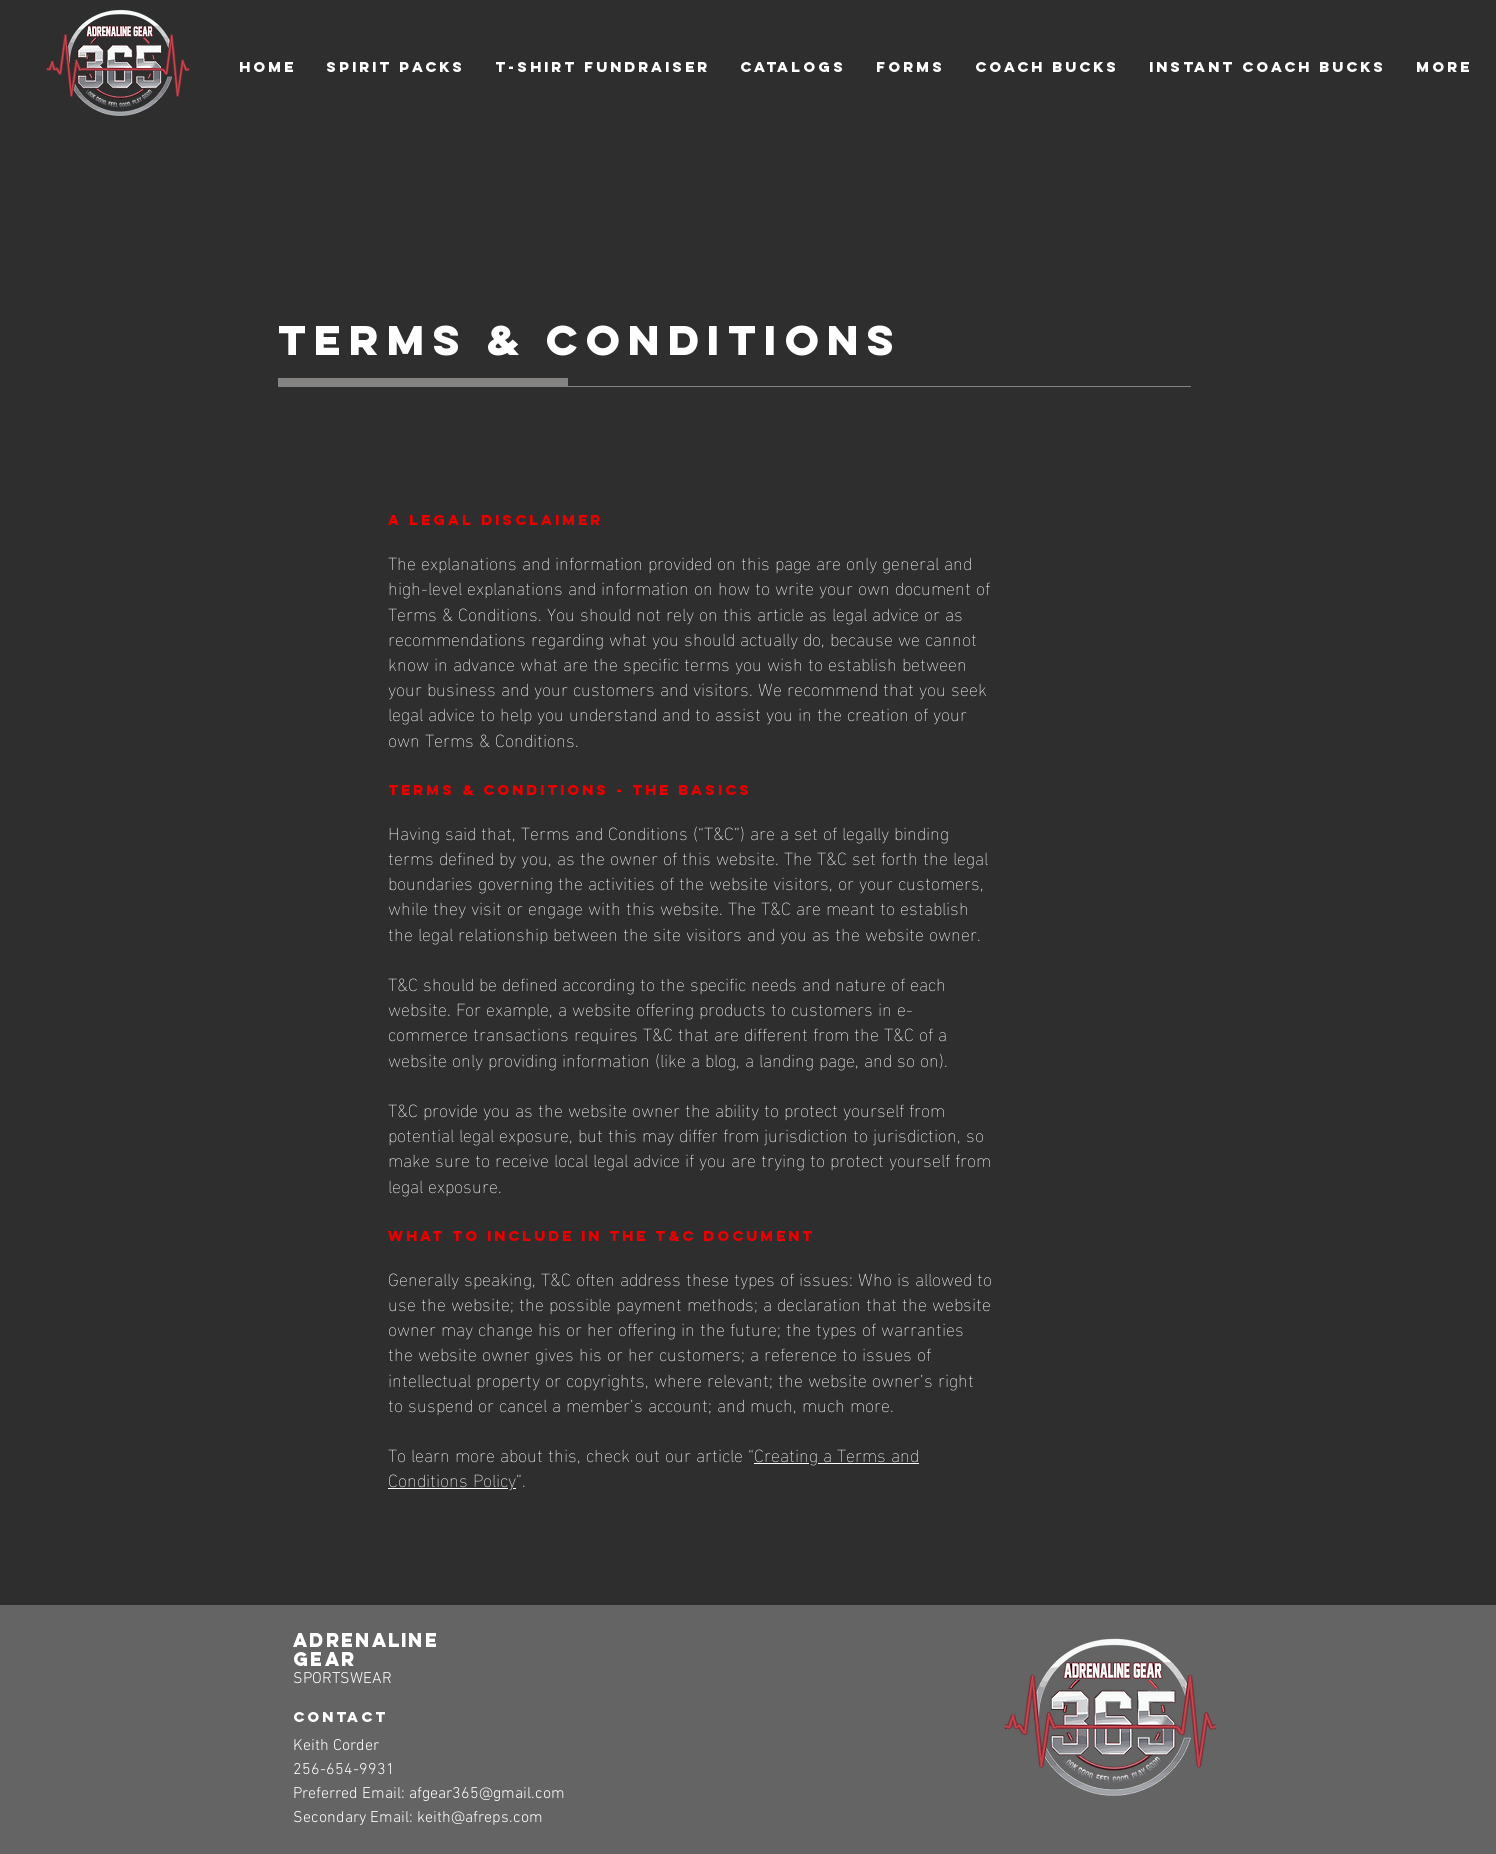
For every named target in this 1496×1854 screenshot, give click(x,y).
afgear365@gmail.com (487, 1794)
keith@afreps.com (480, 1818)
